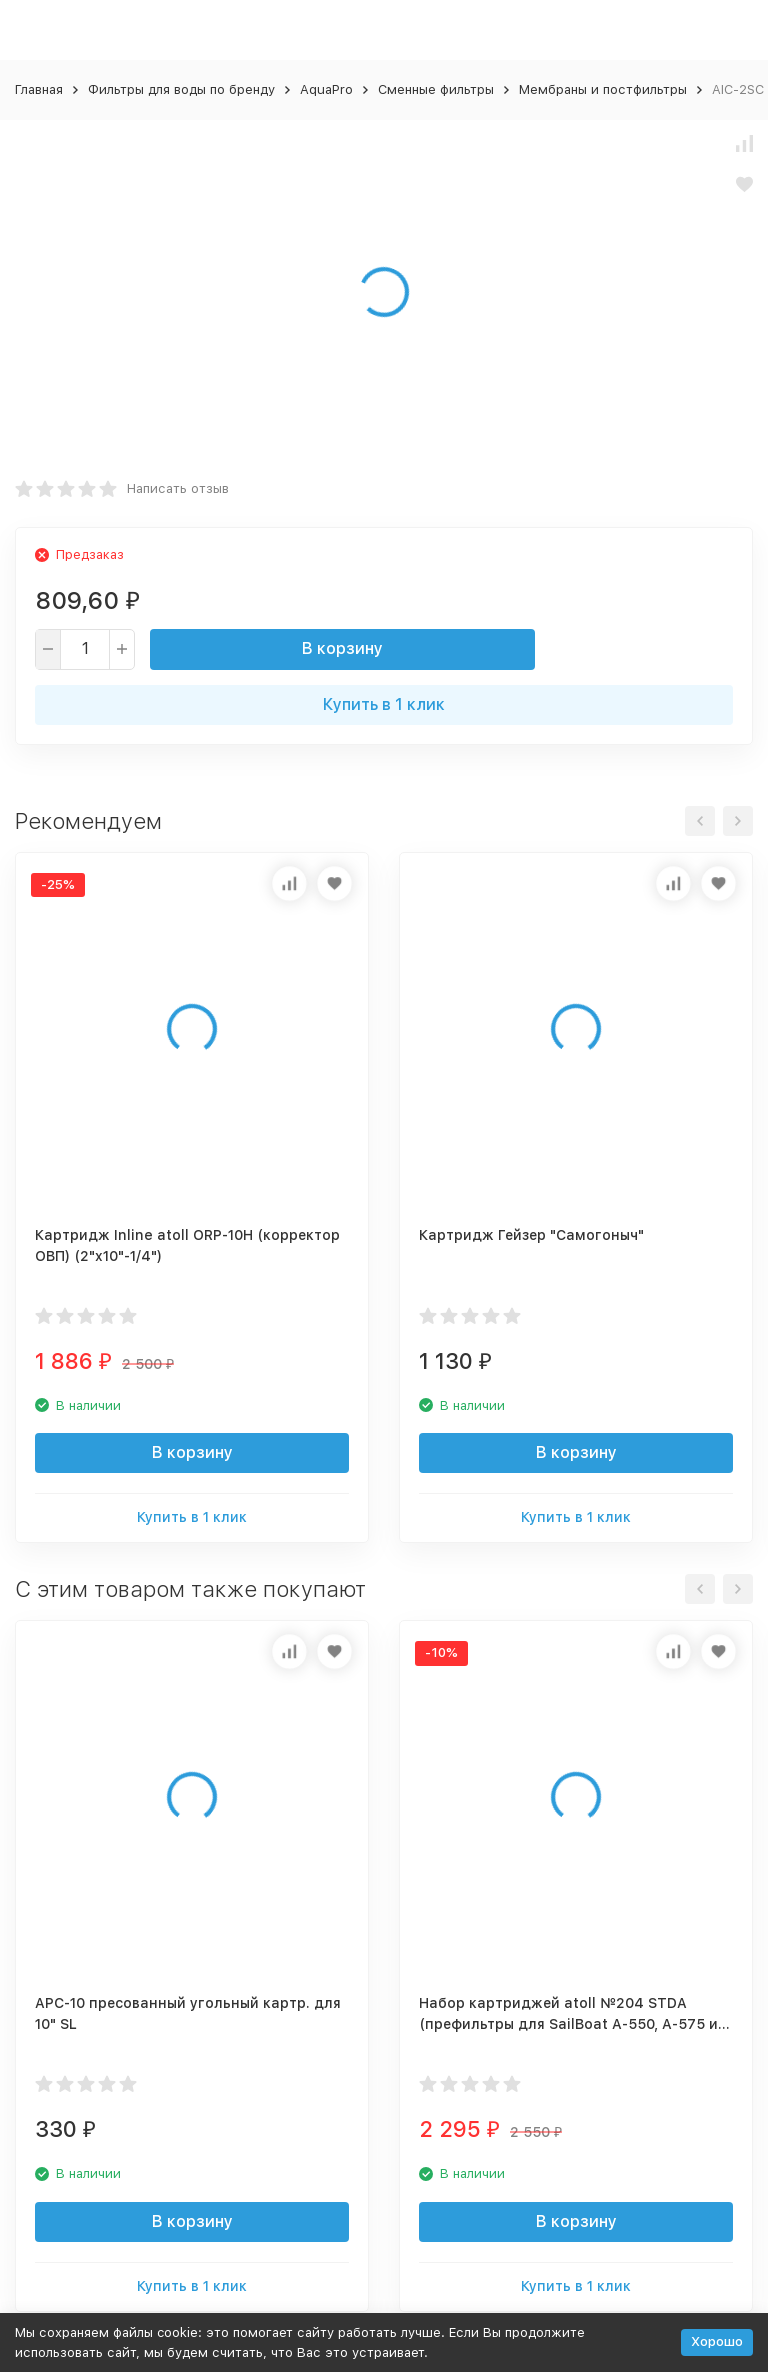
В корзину (342, 648)
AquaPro (326, 89)
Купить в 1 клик (384, 704)
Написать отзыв (178, 488)
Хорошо (717, 2341)
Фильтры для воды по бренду (181, 89)
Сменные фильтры (436, 89)
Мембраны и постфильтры (603, 89)
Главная (39, 89)
